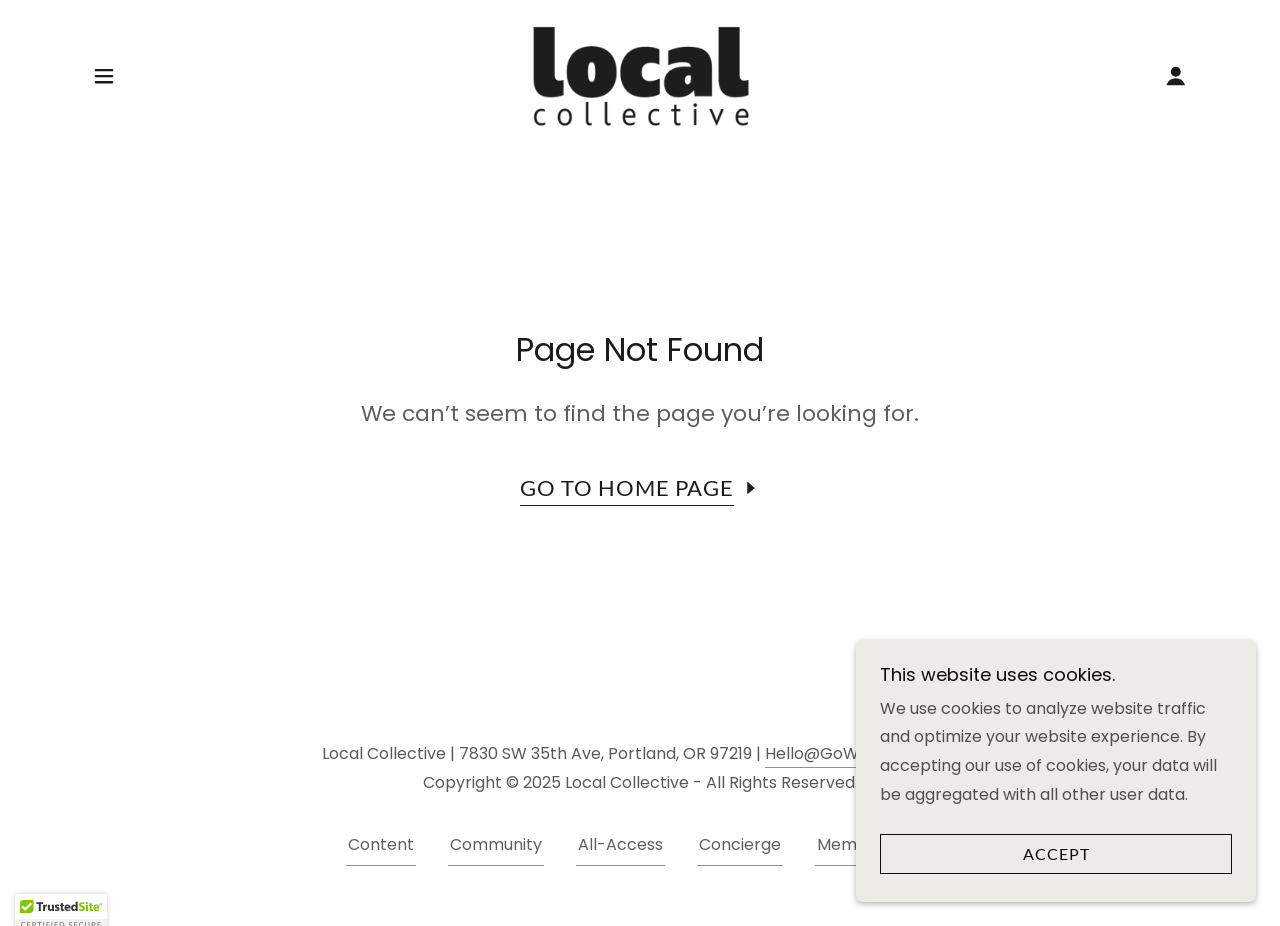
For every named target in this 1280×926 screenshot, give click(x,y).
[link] (640, 74)
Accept (1056, 854)
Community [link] (496, 844)
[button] (104, 76)
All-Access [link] (620, 844)
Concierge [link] (740, 844)
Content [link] (381, 844)
